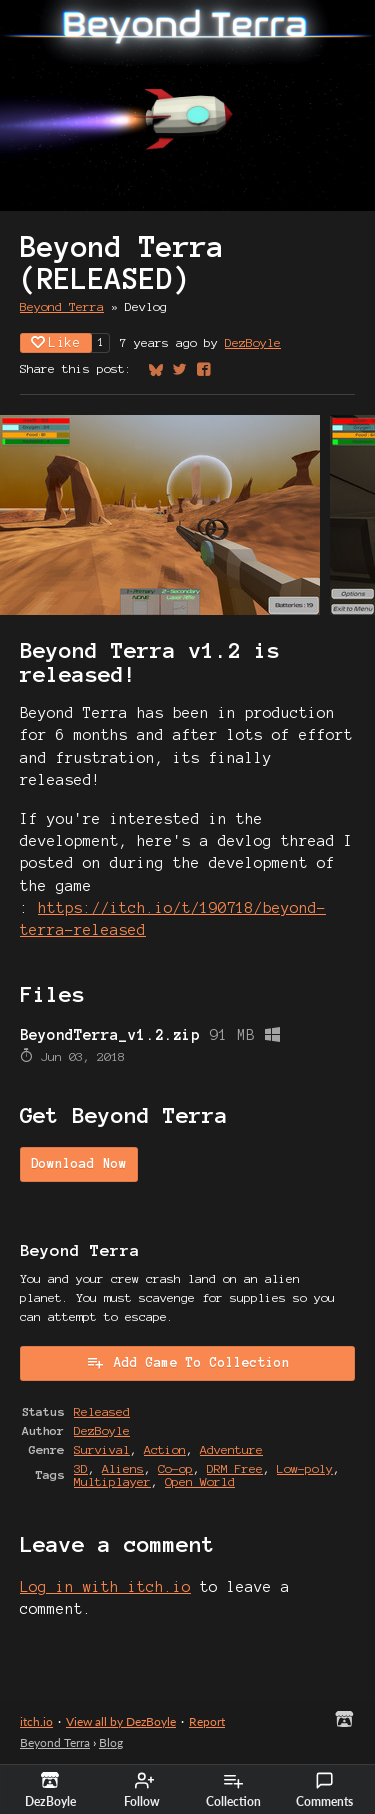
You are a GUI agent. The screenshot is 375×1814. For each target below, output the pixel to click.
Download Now (79, 1164)
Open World (200, 1481)
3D (81, 1468)
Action (165, 1449)
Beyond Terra (62, 306)
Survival (102, 1449)
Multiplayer (112, 1481)
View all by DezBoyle (121, 1721)
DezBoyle (253, 342)
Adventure (231, 1449)
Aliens (123, 1468)
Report (207, 1721)
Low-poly (305, 1468)
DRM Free (235, 1468)
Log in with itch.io (105, 1587)
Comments (324, 1790)
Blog (111, 1742)
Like (56, 342)
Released (102, 1411)
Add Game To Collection (188, 1362)
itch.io (36, 1721)
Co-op (175, 1468)
